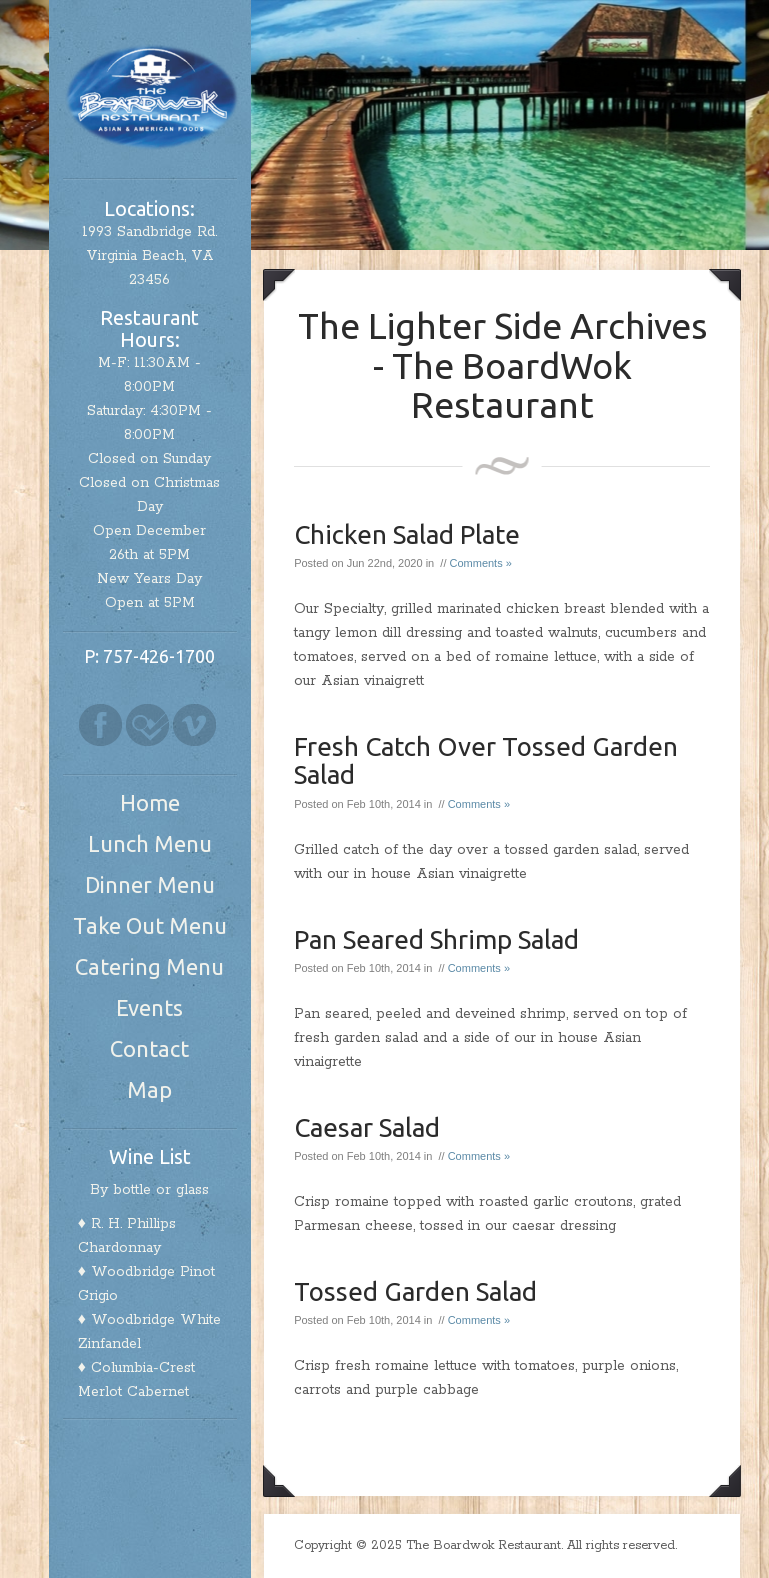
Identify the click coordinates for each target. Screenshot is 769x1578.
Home (150, 802)
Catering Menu (149, 966)
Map (149, 1089)
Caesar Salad (367, 1127)
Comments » (481, 563)
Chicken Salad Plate (407, 534)
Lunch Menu (150, 843)
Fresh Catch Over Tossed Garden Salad (486, 761)
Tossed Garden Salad (415, 1291)
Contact (149, 1048)
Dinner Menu (150, 884)
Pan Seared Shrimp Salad (436, 939)
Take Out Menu (150, 925)
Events (149, 1007)
